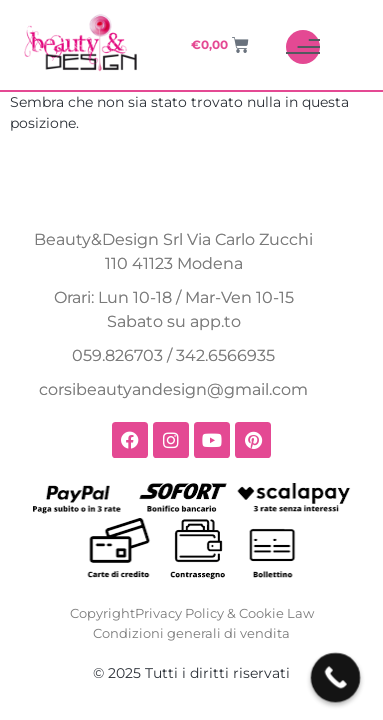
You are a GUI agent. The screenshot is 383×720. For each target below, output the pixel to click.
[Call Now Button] (336, 678)
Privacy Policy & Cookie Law (224, 613)
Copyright (102, 613)
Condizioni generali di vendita (191, 633)
